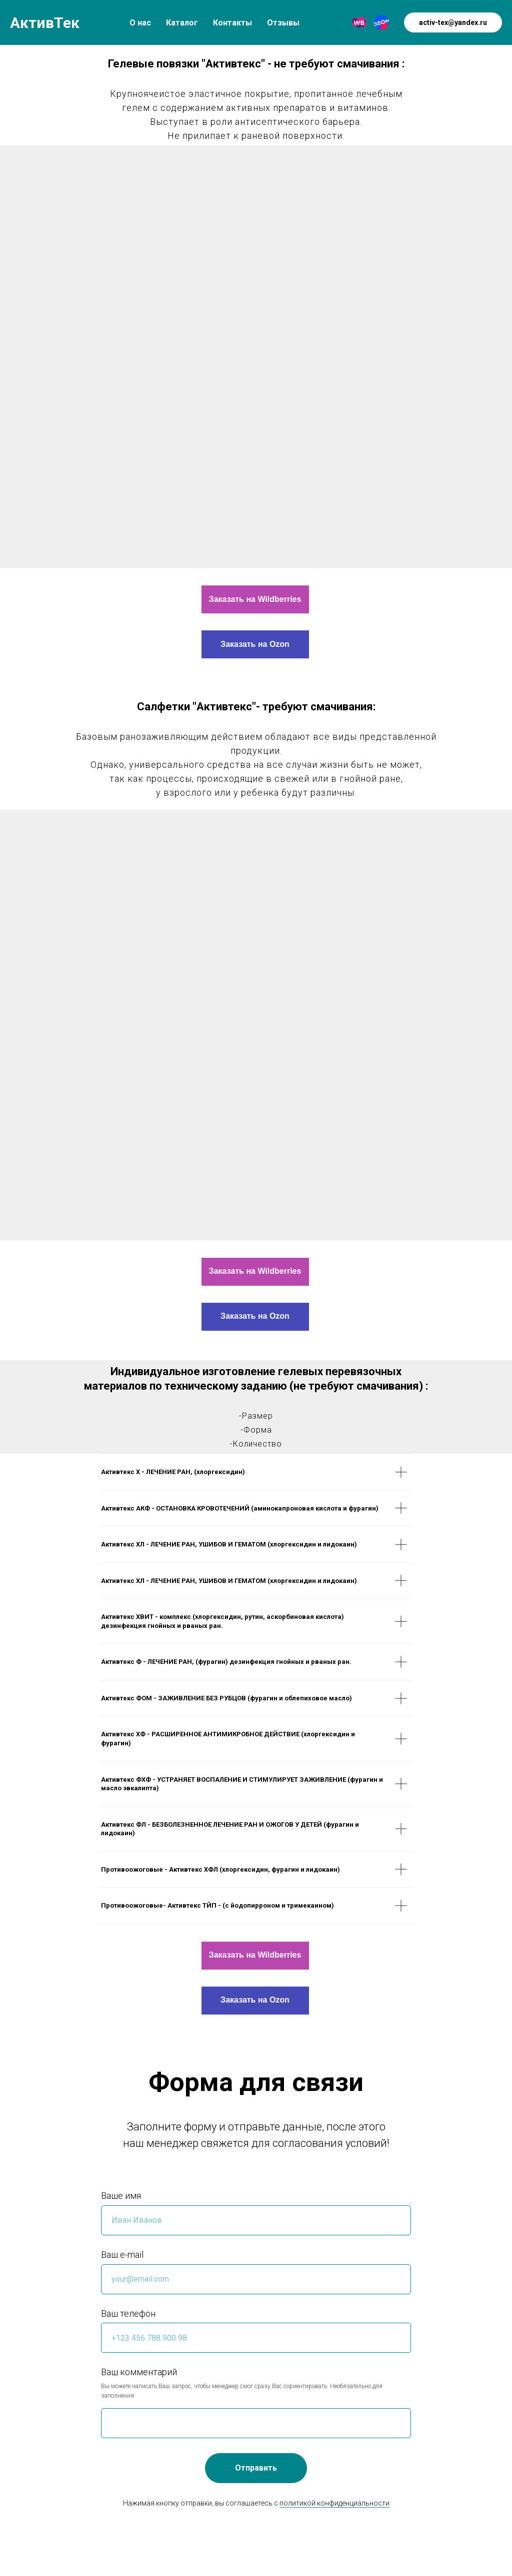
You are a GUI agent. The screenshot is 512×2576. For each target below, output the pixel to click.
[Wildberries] (359, 22)
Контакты (232, 22)
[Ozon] (381, 22)
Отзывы (283, 22)
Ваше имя (121, 2195)
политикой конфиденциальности (335, 2503)
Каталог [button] (182, 22)
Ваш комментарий (139, 2372)
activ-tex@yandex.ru (453, 22)
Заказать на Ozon (255, 644)
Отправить (256, 2468)
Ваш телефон (128, 2313)
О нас (140, 22)
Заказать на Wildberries (255, 599)
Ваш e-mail (122, 2254)
